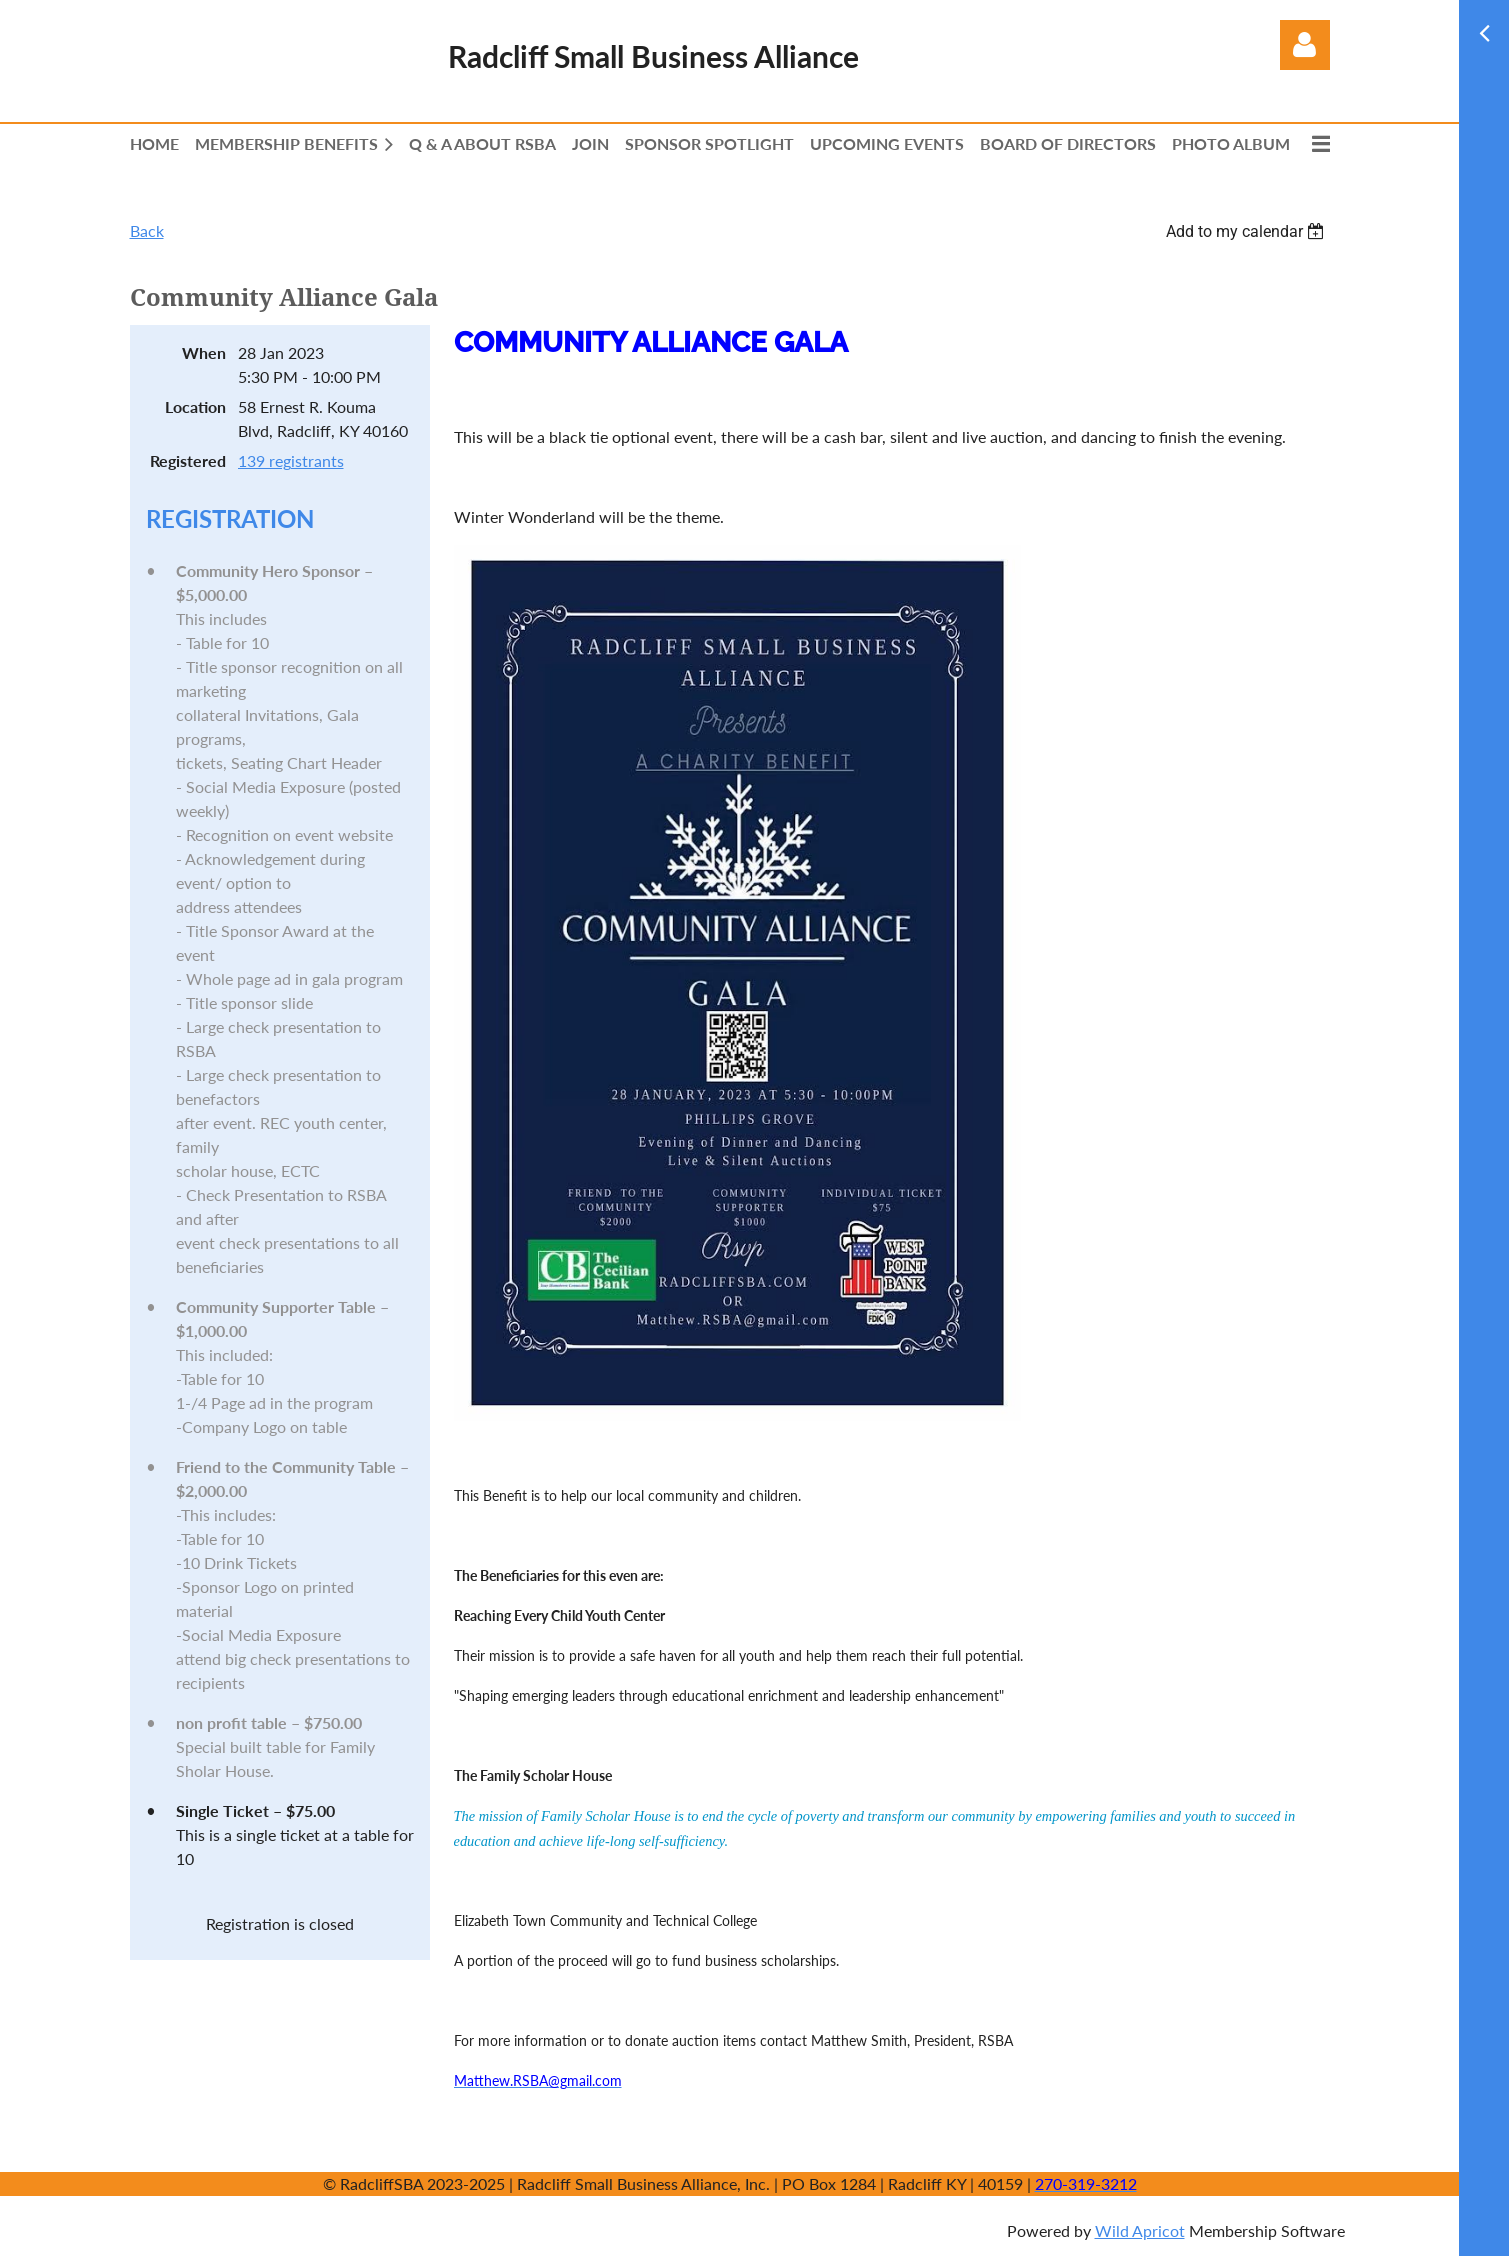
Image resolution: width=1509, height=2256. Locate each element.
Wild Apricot (1140, 2230)
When (204, 352)
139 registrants (291, 460)
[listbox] (1248, 231)
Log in (1305, 45)
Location (195, 406)
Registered (188, 460)
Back (147, 230)
